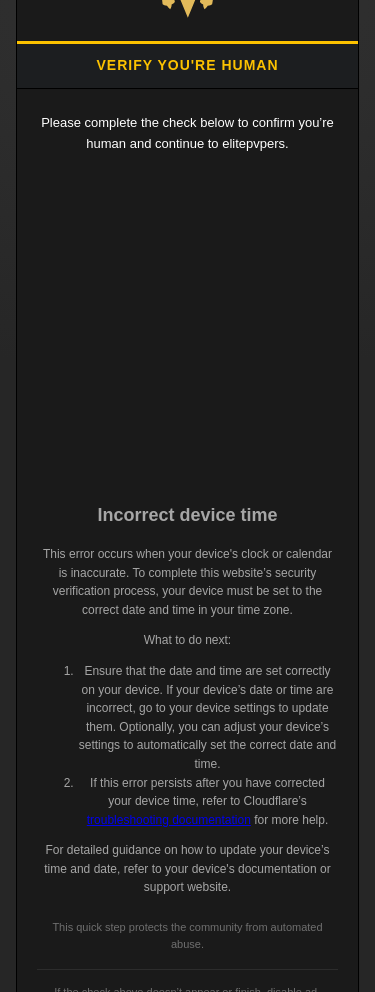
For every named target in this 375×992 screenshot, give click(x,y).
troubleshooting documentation (169, 820)
